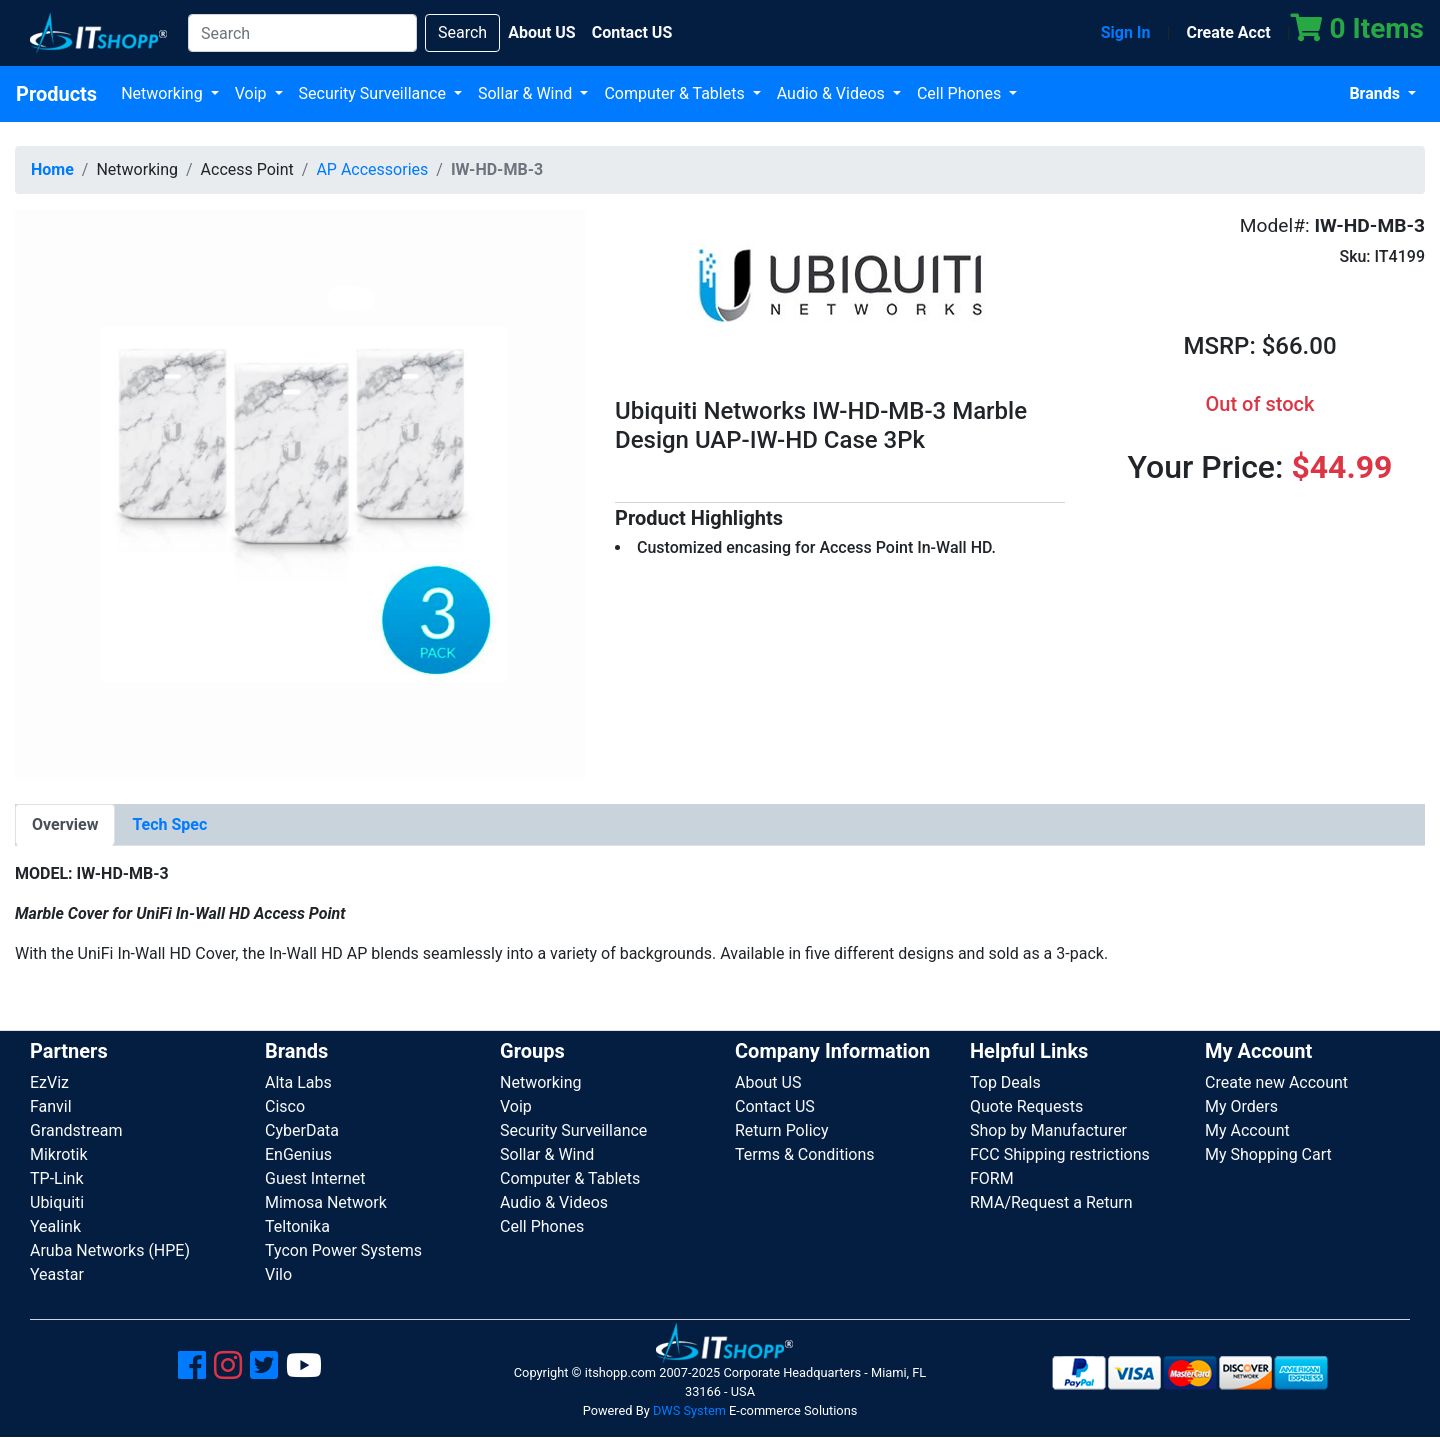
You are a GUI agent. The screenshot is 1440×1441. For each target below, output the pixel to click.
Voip (253, 93)
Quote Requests (1026, 1106)
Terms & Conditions (805, 1154)
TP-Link (57, 1178)
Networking (164, 93)
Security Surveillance (374, 93)
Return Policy (781, 1130)
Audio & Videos (833, 93)
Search (462, 32)
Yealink (55, 1226)
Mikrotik (59, 1154)
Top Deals (1005, 1082)
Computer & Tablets (676, 93)
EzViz (49, 1082)
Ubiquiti (57, 1202)
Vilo (278, 1274)
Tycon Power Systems (343, 1250)
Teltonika (297, 1226)
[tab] (65, 825)
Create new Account (1276, 1082)
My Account (1247, 1130)
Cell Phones (961, 93)
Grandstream (76, 1130)
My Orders (1241, 1106)
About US (768, 1082)
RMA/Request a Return (1051, 1202)
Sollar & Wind (527, 93)
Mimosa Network (326, 1202)
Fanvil (51, 1106)
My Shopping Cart (1268, 1154)
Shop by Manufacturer (1048, 1130)
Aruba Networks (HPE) (110, 1250)
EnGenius (298, 1154)
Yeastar (57, 1274)
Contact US (775, 1106)
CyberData (302, 1130)
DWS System (689, 1410)
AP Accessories (372, 169)
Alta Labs (298, 1082)
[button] (300, 493)
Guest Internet (315, 1178)
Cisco (285, 1106)
